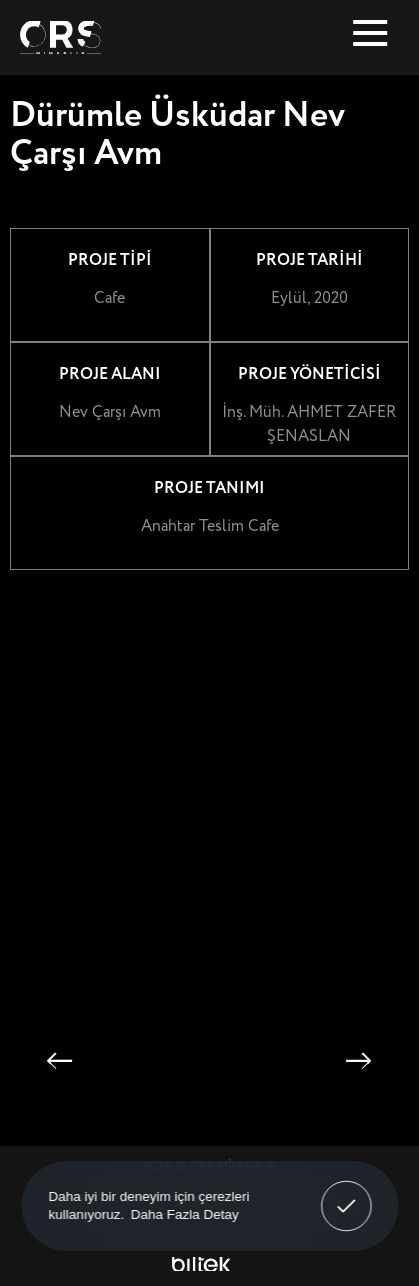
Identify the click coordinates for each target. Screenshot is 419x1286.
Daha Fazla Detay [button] (184, 1213)
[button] (59, 1061)
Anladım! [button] (346, 1192)
